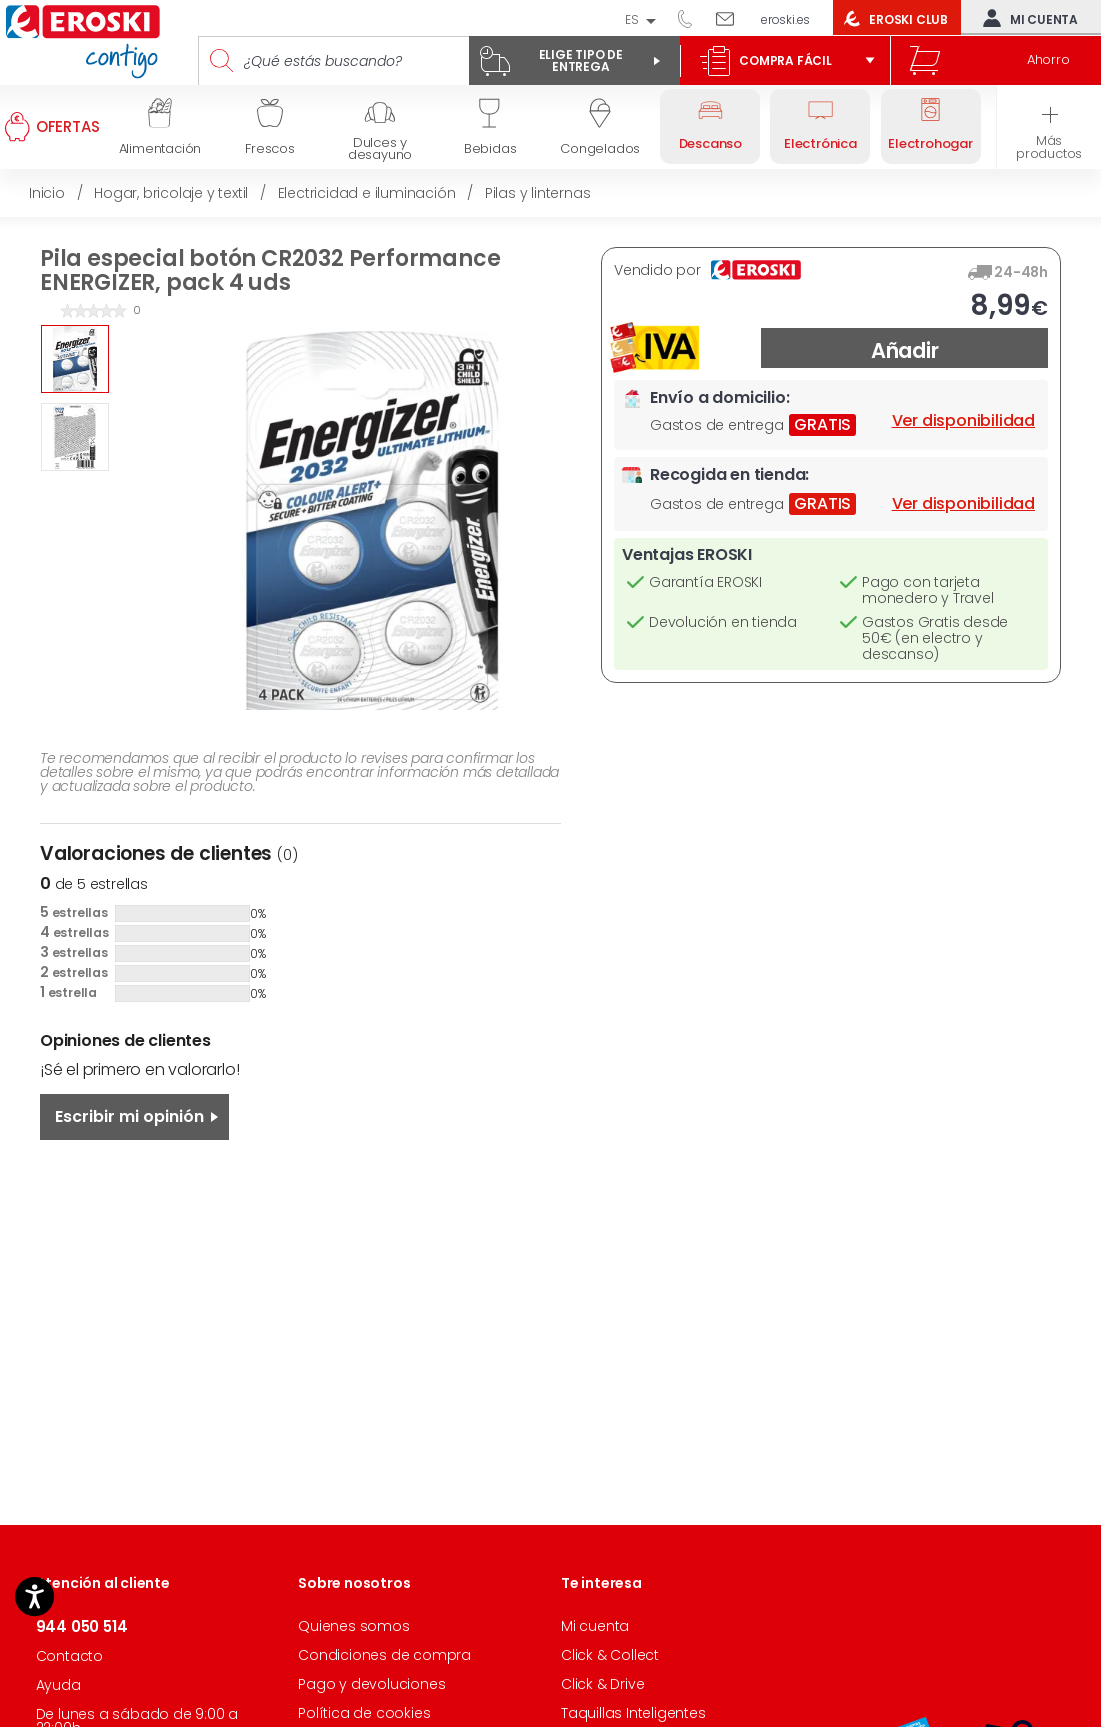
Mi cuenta (1026, 18)
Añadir (905, 350)
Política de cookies (364, 1713)
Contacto (69, 1656)
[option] (75, 359)
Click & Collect (610, 1655)
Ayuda (58, 1685)
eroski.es (785, 19)
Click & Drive (602, 1684)
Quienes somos (353, 1626)
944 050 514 (692, 18)
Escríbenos (732, 18)
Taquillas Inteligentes (633, 1713)
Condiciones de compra (384, 1655)
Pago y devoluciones (371, 1684)
